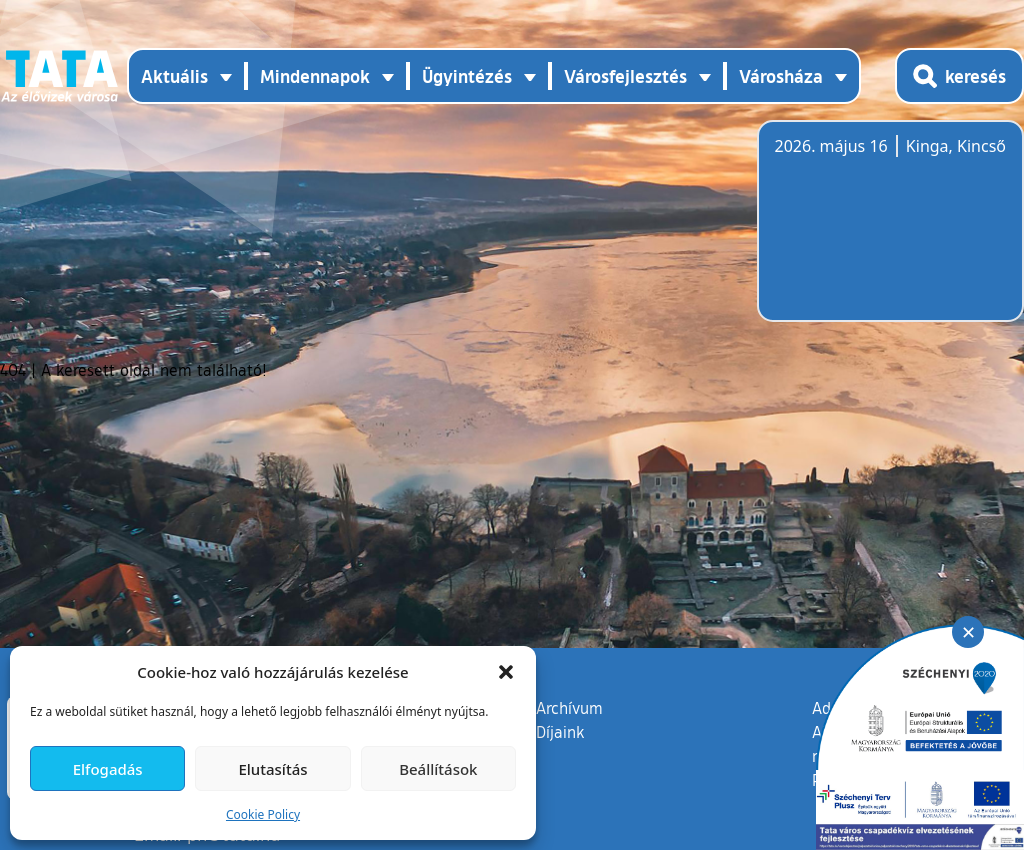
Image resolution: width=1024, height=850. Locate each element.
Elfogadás (108, 769)
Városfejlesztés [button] (625, 76)
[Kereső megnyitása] (959, 76)
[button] (506, 672)
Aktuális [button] (174, 76)
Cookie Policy (263, 814)
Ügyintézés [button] (467, 76)
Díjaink (560, 732)
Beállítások (438, 769)
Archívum (569, 707)
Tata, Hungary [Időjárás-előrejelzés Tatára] (887, 233)
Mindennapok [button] (315, 76)
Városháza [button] (781, 76)
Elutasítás (272, 769)
